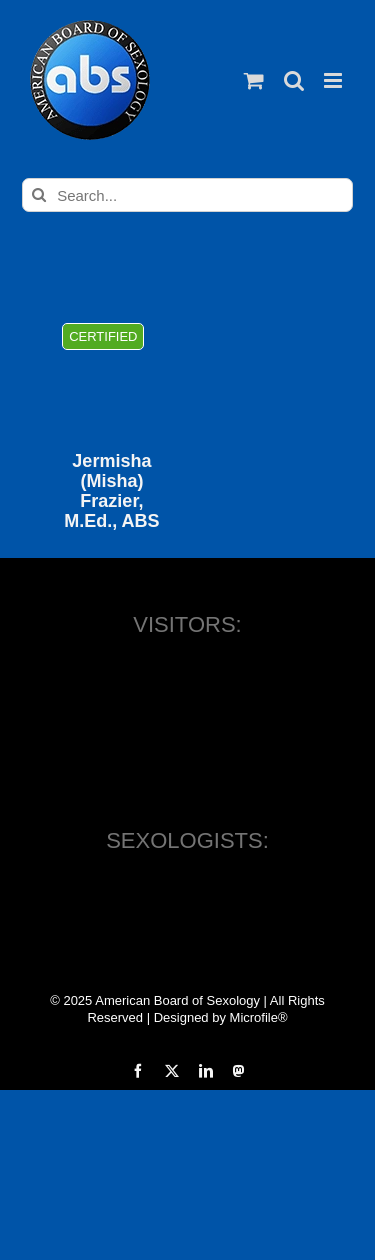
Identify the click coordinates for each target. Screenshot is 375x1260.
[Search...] (187, 195)
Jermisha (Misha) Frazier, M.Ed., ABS (111, 491)
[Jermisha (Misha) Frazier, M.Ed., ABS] (111, 367)
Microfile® (259, 1017)
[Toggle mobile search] (294, 80)
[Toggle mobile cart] (254, 80)
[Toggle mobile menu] (334, 80)
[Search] (39, 195)
